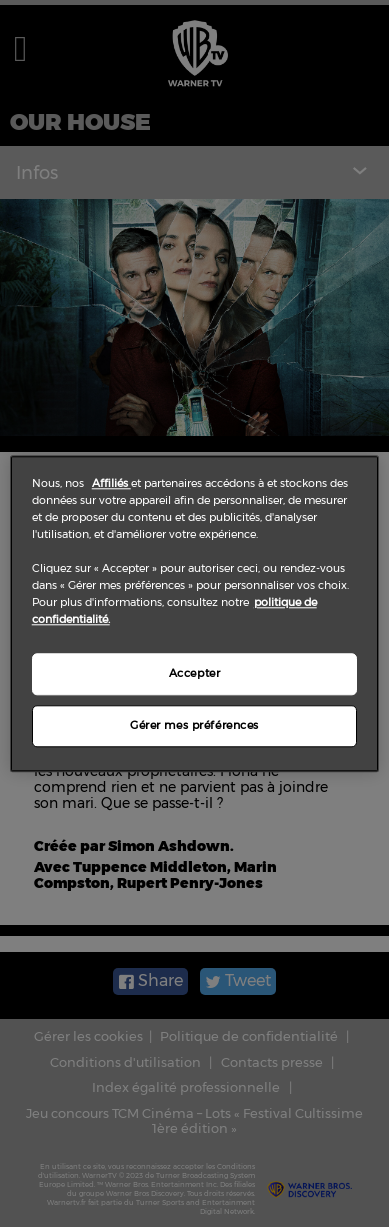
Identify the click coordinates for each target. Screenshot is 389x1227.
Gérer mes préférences (194, 725)
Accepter (195, 673)
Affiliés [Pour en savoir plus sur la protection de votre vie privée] (111, 483)
